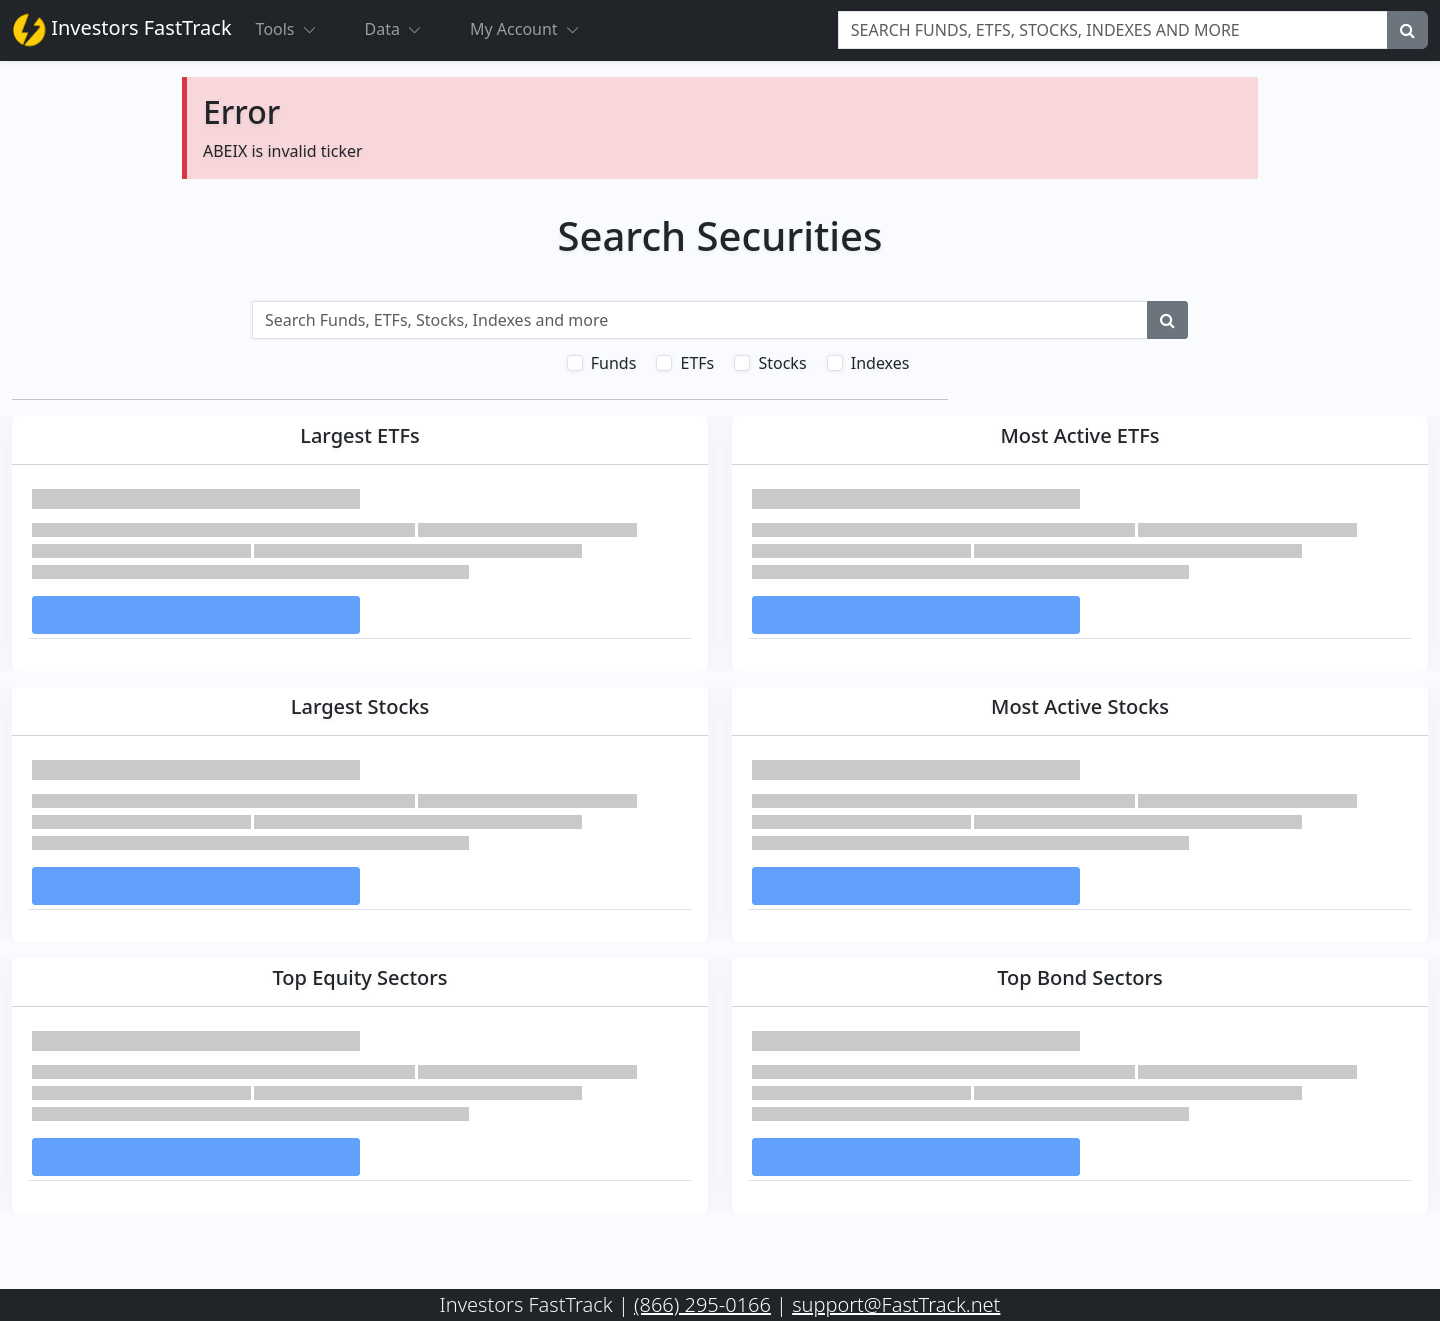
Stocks (782, 363)
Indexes (880, 363)
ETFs (697, 363)
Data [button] (401, 29)
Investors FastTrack (122, 30)
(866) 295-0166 (702, 1304)
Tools (294, 29)
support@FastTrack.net (896, 1304)
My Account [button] (533, 29)
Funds (614, 363)
